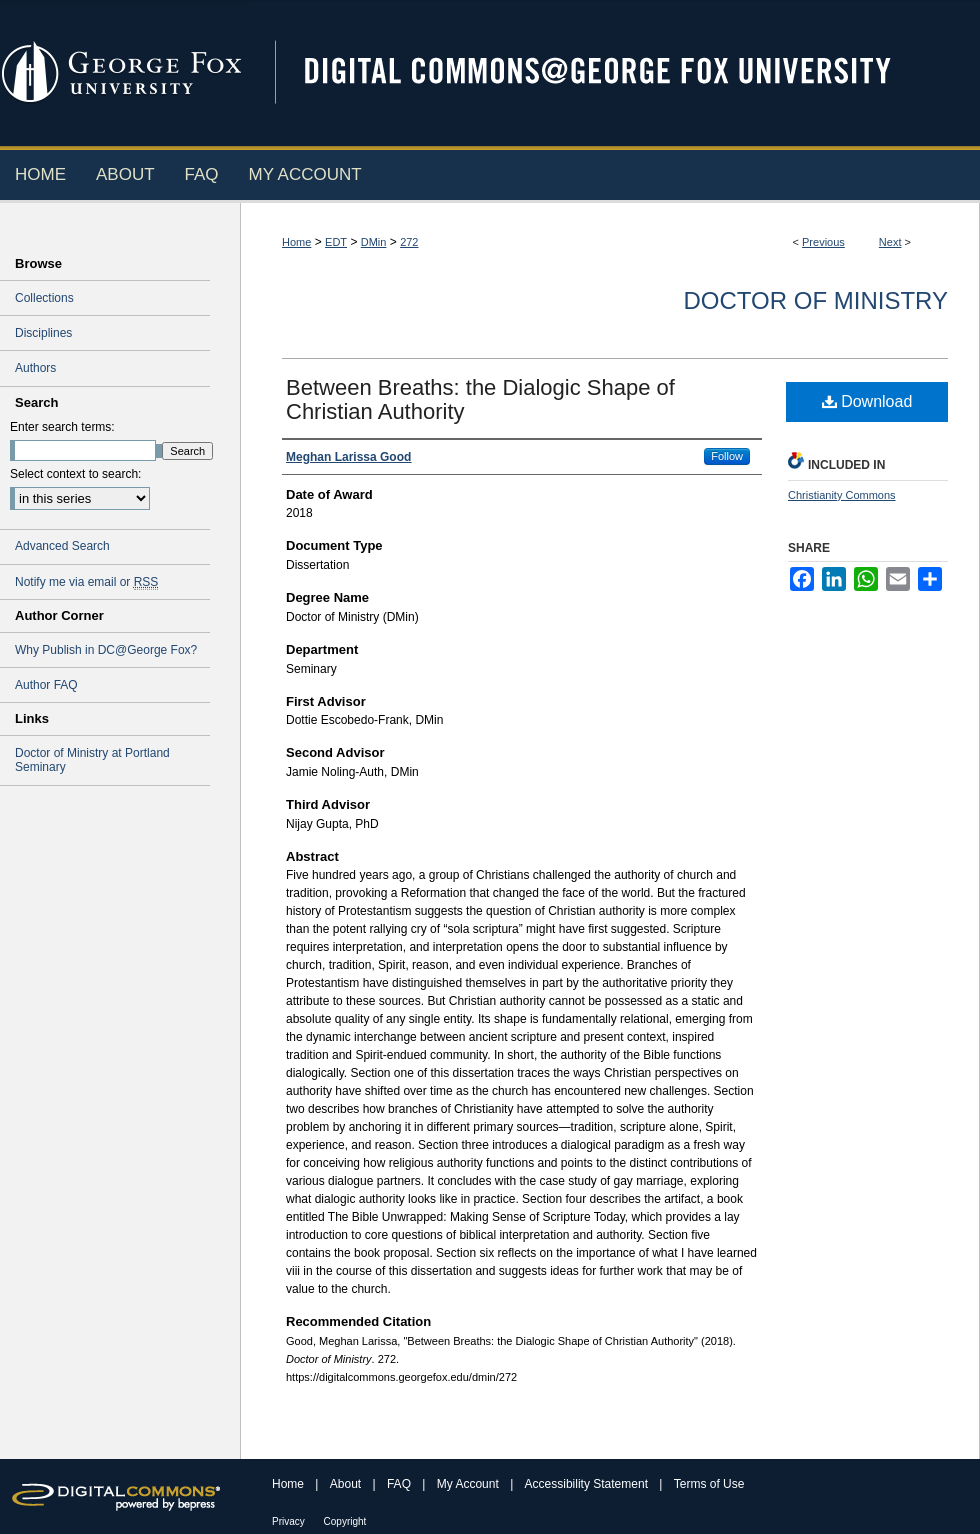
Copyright (345, 1521)
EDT (336, 242)
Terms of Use (709, 1484)
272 (409, 242)
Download (867, 401)
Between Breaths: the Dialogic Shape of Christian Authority (480, 399)
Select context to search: (75, 474)
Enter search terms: (62, 427)
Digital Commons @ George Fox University (615, 72)
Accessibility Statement (588, 1484)
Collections (44, 298)
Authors (35, 368)
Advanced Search (62, 546)
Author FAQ (46, 685)
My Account (469, 1484)
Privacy (290, 1521)
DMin (374, 242)
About (347, 1484)
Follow (727, 456)
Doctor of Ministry (816, 300)
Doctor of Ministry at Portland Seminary (92, 760)
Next (890, 242)
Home (296, 242)
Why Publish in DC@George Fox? (106, 650)
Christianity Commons (842, 495)
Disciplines (43, 333)
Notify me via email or (86, 582)
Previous (823, 242)
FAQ (400, 1484)
